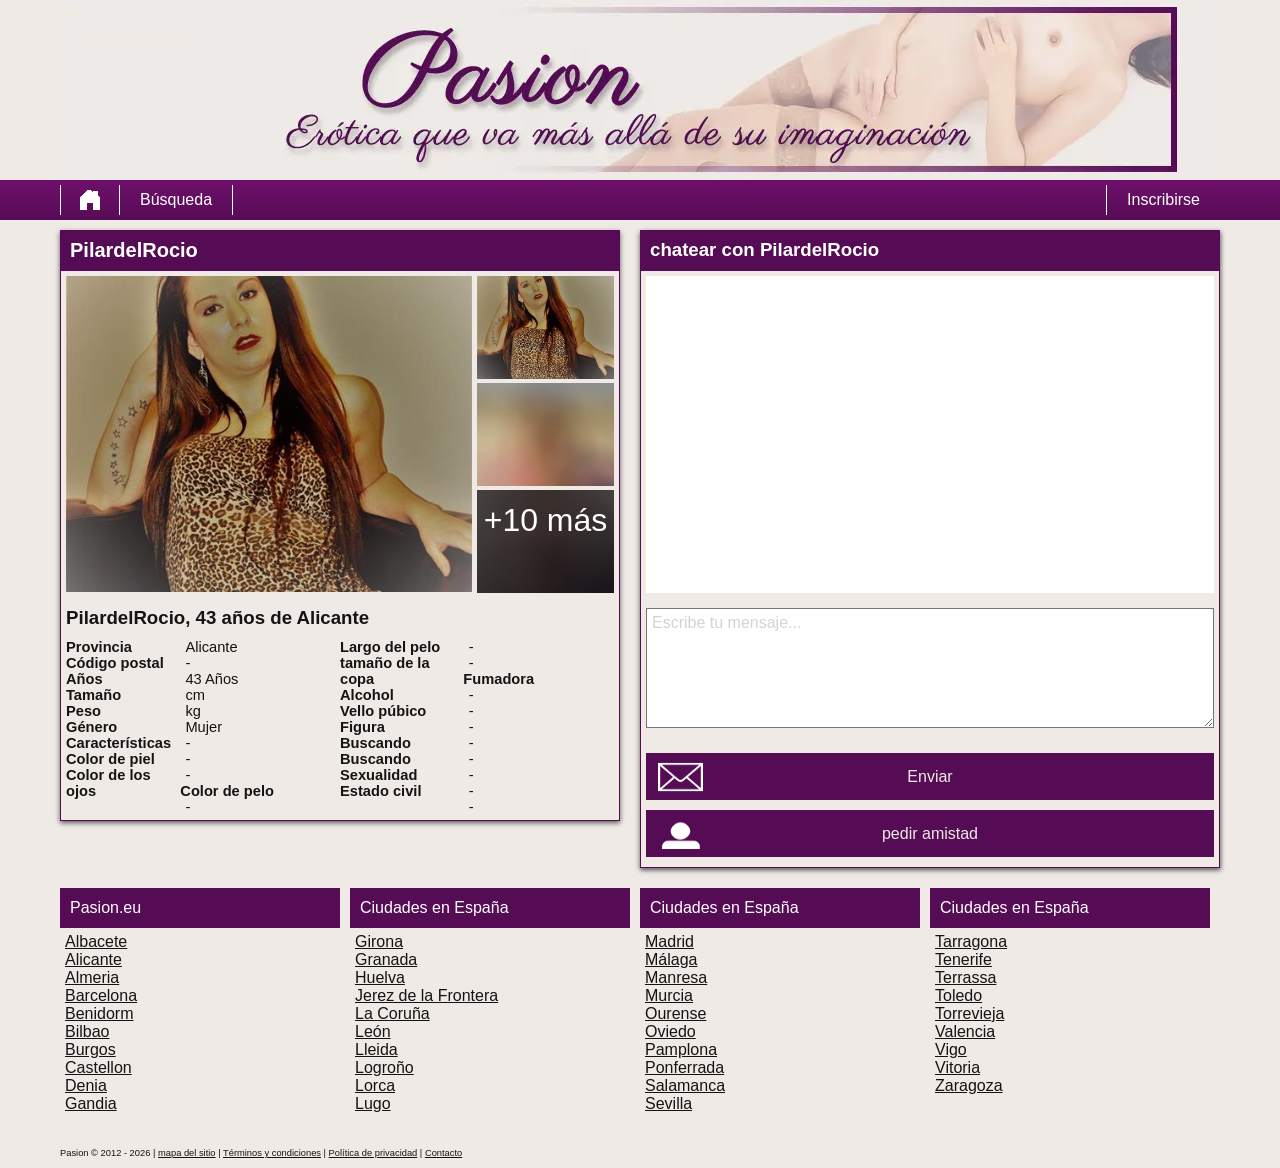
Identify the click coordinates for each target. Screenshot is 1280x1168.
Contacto (443, 1153)
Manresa (676, 977)
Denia (86, 1085)
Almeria (92, 977)
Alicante (93, 959)
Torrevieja (969, 1013)
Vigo (951, 1049)
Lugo (373, 1103)
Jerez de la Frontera (426, 995)
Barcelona (101, 995)
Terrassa (965, 977)
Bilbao (87, 1031)
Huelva (380, 977)
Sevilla (668, 1103)
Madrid (669, 941)
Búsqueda (176, 199)
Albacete (96, 941)
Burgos (90, 1049)
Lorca (375, 1085)
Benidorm (99, 1013)
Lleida (376, 1049)
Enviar (929, 776)
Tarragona (971, 941)
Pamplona (681, 1049)
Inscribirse (1163, 199)
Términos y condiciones (272, 1153)
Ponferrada (684, 1067)
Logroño (384, 1067)
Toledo (958, 995)
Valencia (965, 1031)
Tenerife (963, 959)
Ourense (675, 1013)
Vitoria (957, 1067)
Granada (386, 959)
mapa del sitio (187, 1153)
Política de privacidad (373, 1153)
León (373, 1031)
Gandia (91, 1103)
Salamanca (685, 1085)
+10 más (546, 520)
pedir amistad (930, 833)
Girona (379, 941)
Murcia (669, 995)
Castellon (98, 1067)
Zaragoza (969, 1085)
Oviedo (670, 1031)
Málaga (671, 959)
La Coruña (392, 1013)
